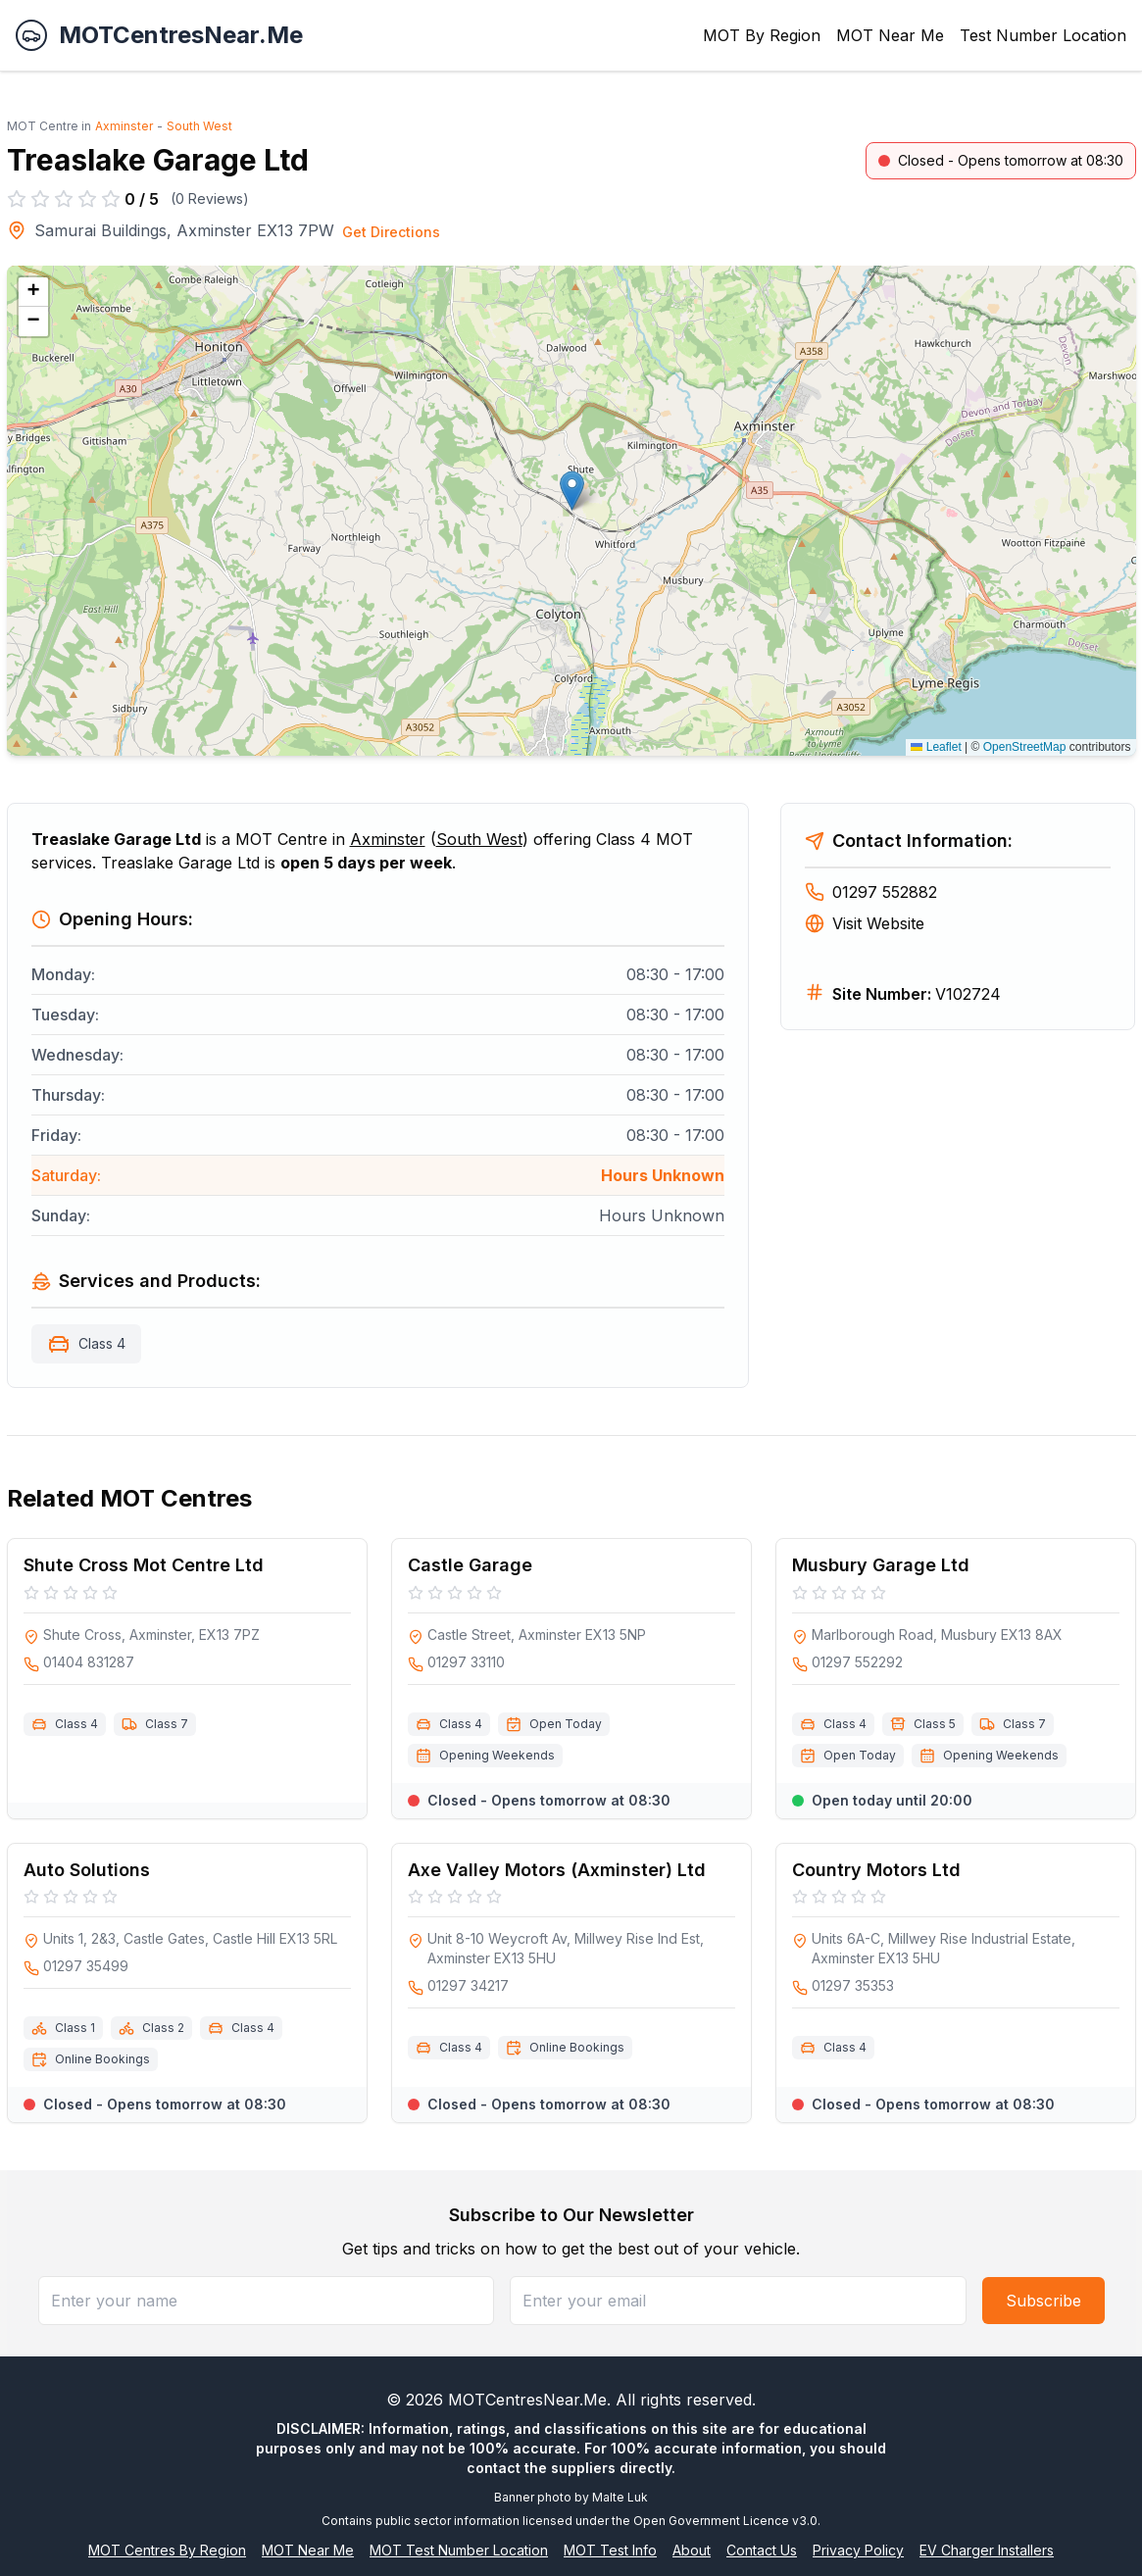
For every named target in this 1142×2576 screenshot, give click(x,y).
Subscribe (1043, 2300)
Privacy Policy (858, 2550)
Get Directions (391, 231)
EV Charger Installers (986, 2550)
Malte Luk (620, 2497)
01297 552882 (871, 892)
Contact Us (761, 2550)
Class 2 (163, 2027)
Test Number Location (1043, 35)
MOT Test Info (610, 2550)
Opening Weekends (497, 1755)
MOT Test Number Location (459, 2550)
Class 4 (101, 1343)
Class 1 (75, 2027)
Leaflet (936, 747)
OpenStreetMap (1025, 747)
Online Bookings (102, 2059)
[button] (572, 491)
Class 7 (166, 1723)
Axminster (124, 126)
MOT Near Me (890, 35)
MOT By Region (761, 35)
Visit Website (864, 923)
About (691, 2550)
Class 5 (935, 1723)
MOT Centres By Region (167, 2550)
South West (199, 126)
